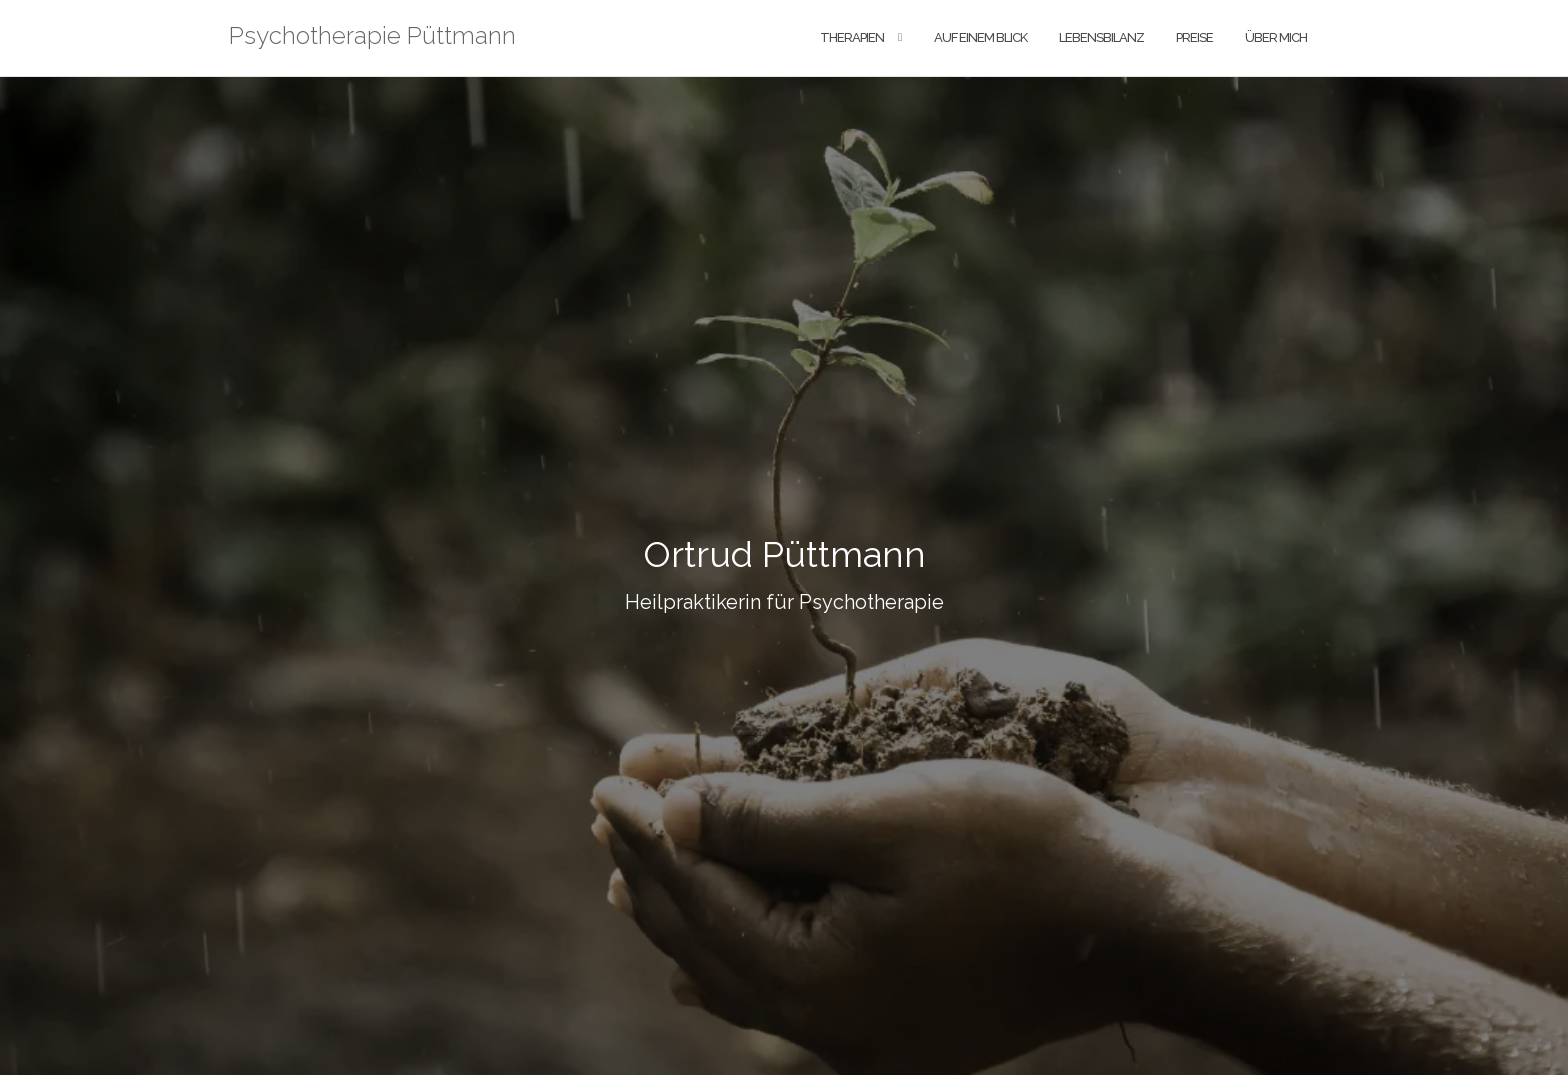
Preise (1194, 37)
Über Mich (1276, 37)
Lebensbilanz (1101, 37)
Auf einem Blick (980, 37)
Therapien (852, 37)
